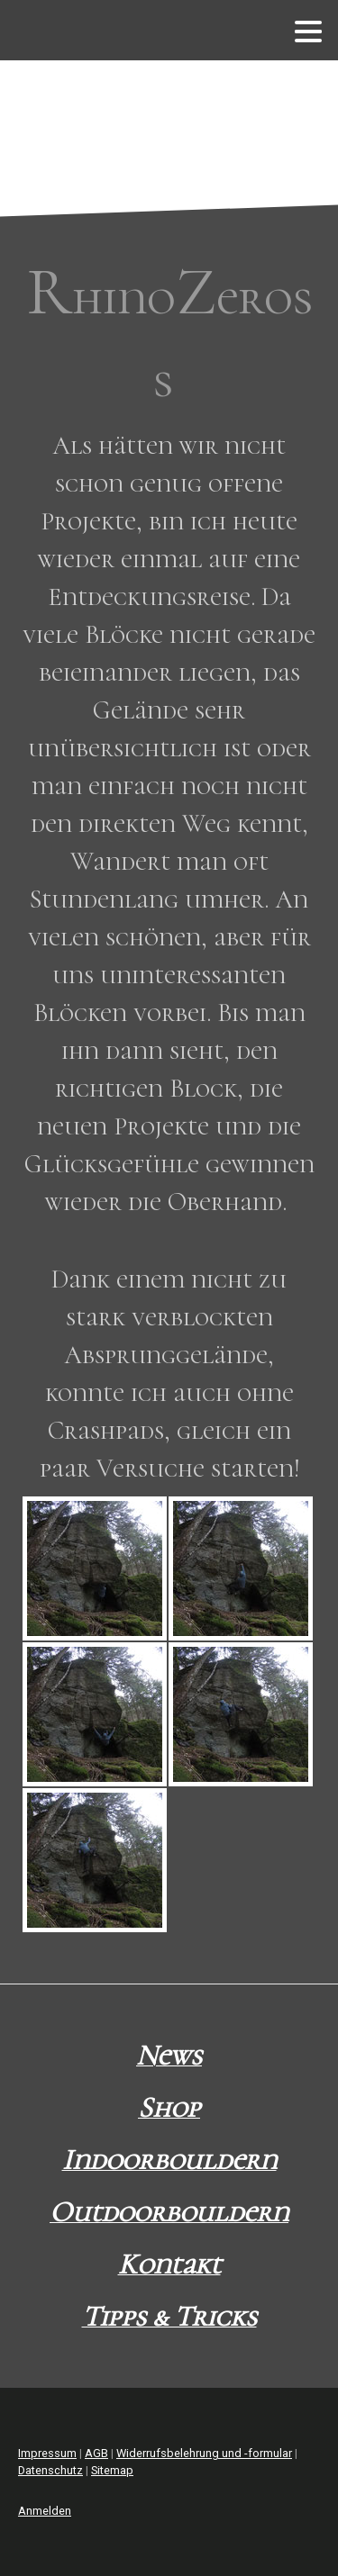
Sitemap (112, 2470)
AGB (96, 2453)
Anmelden (44, 2510)
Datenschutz (50, 2470)
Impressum (47, 2453)
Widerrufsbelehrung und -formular (204, 2453)
